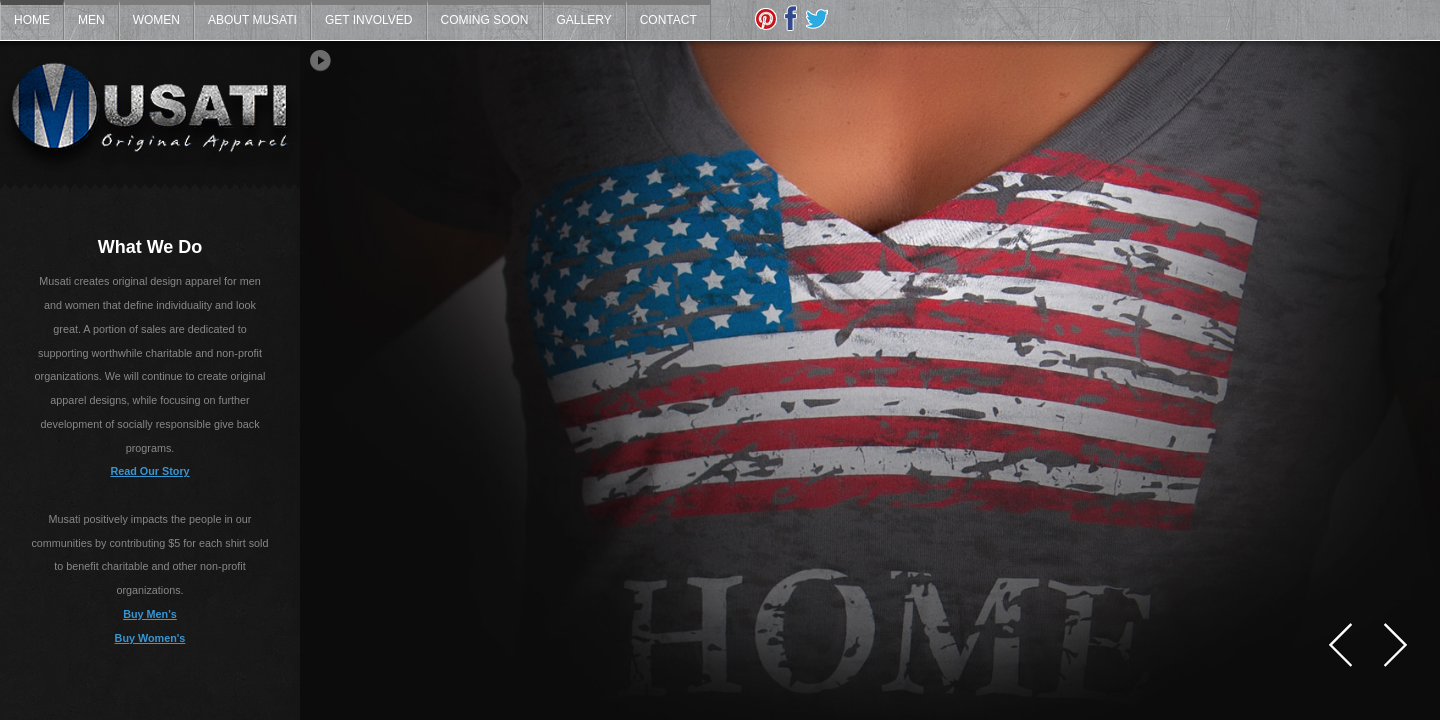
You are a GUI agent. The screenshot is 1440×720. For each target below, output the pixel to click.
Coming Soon (485, 20)
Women (156, 20)
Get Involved (369, 20)
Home (32, 20)
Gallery (584, 20)
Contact (668, 20)
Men (91, 20)
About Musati (252, 20)
